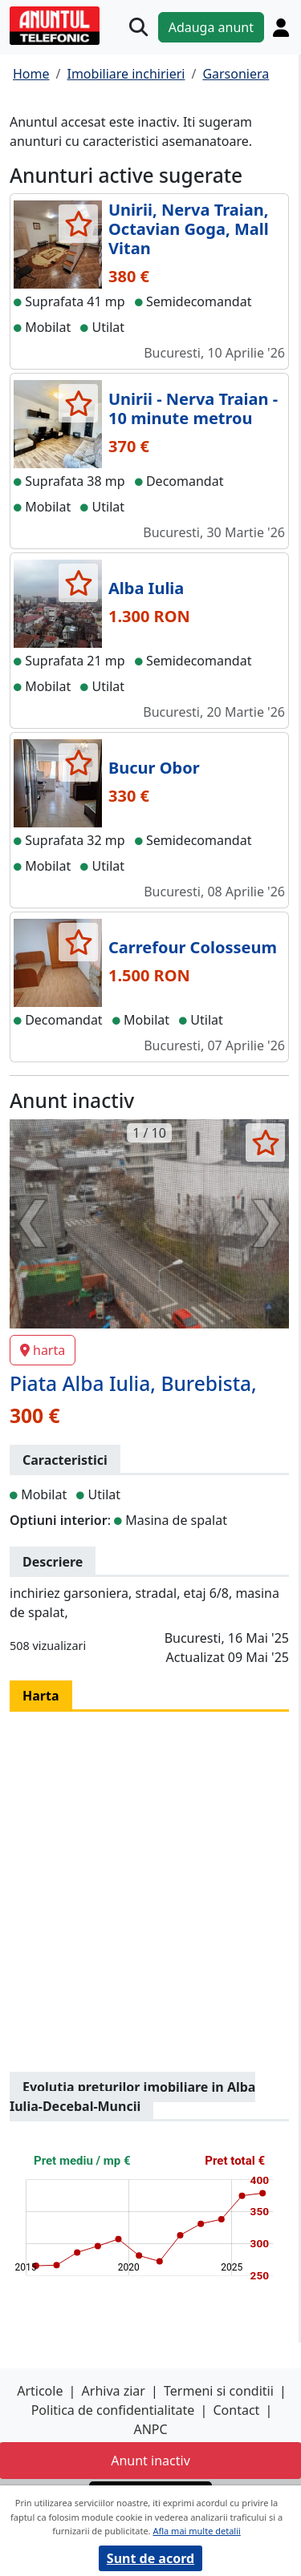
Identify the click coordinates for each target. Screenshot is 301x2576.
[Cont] (281, 27)
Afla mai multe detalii (196, 2531)
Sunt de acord (150, 2558)
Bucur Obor (154, 767)
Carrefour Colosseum (192, 947)
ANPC (150, 2429)
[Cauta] (138, 27)
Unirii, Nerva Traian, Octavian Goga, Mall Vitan (188, 229)
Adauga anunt (211, 27)
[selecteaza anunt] (78, 223)
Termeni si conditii (219, 2391)
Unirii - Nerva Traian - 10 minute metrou (193, 408)
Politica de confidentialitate (113, 2410)
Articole (40, 2391)
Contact (236, 2410)
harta (42, 1350)
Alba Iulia (146, 588)
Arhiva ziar (113, 2391)
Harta (40, 1696)
